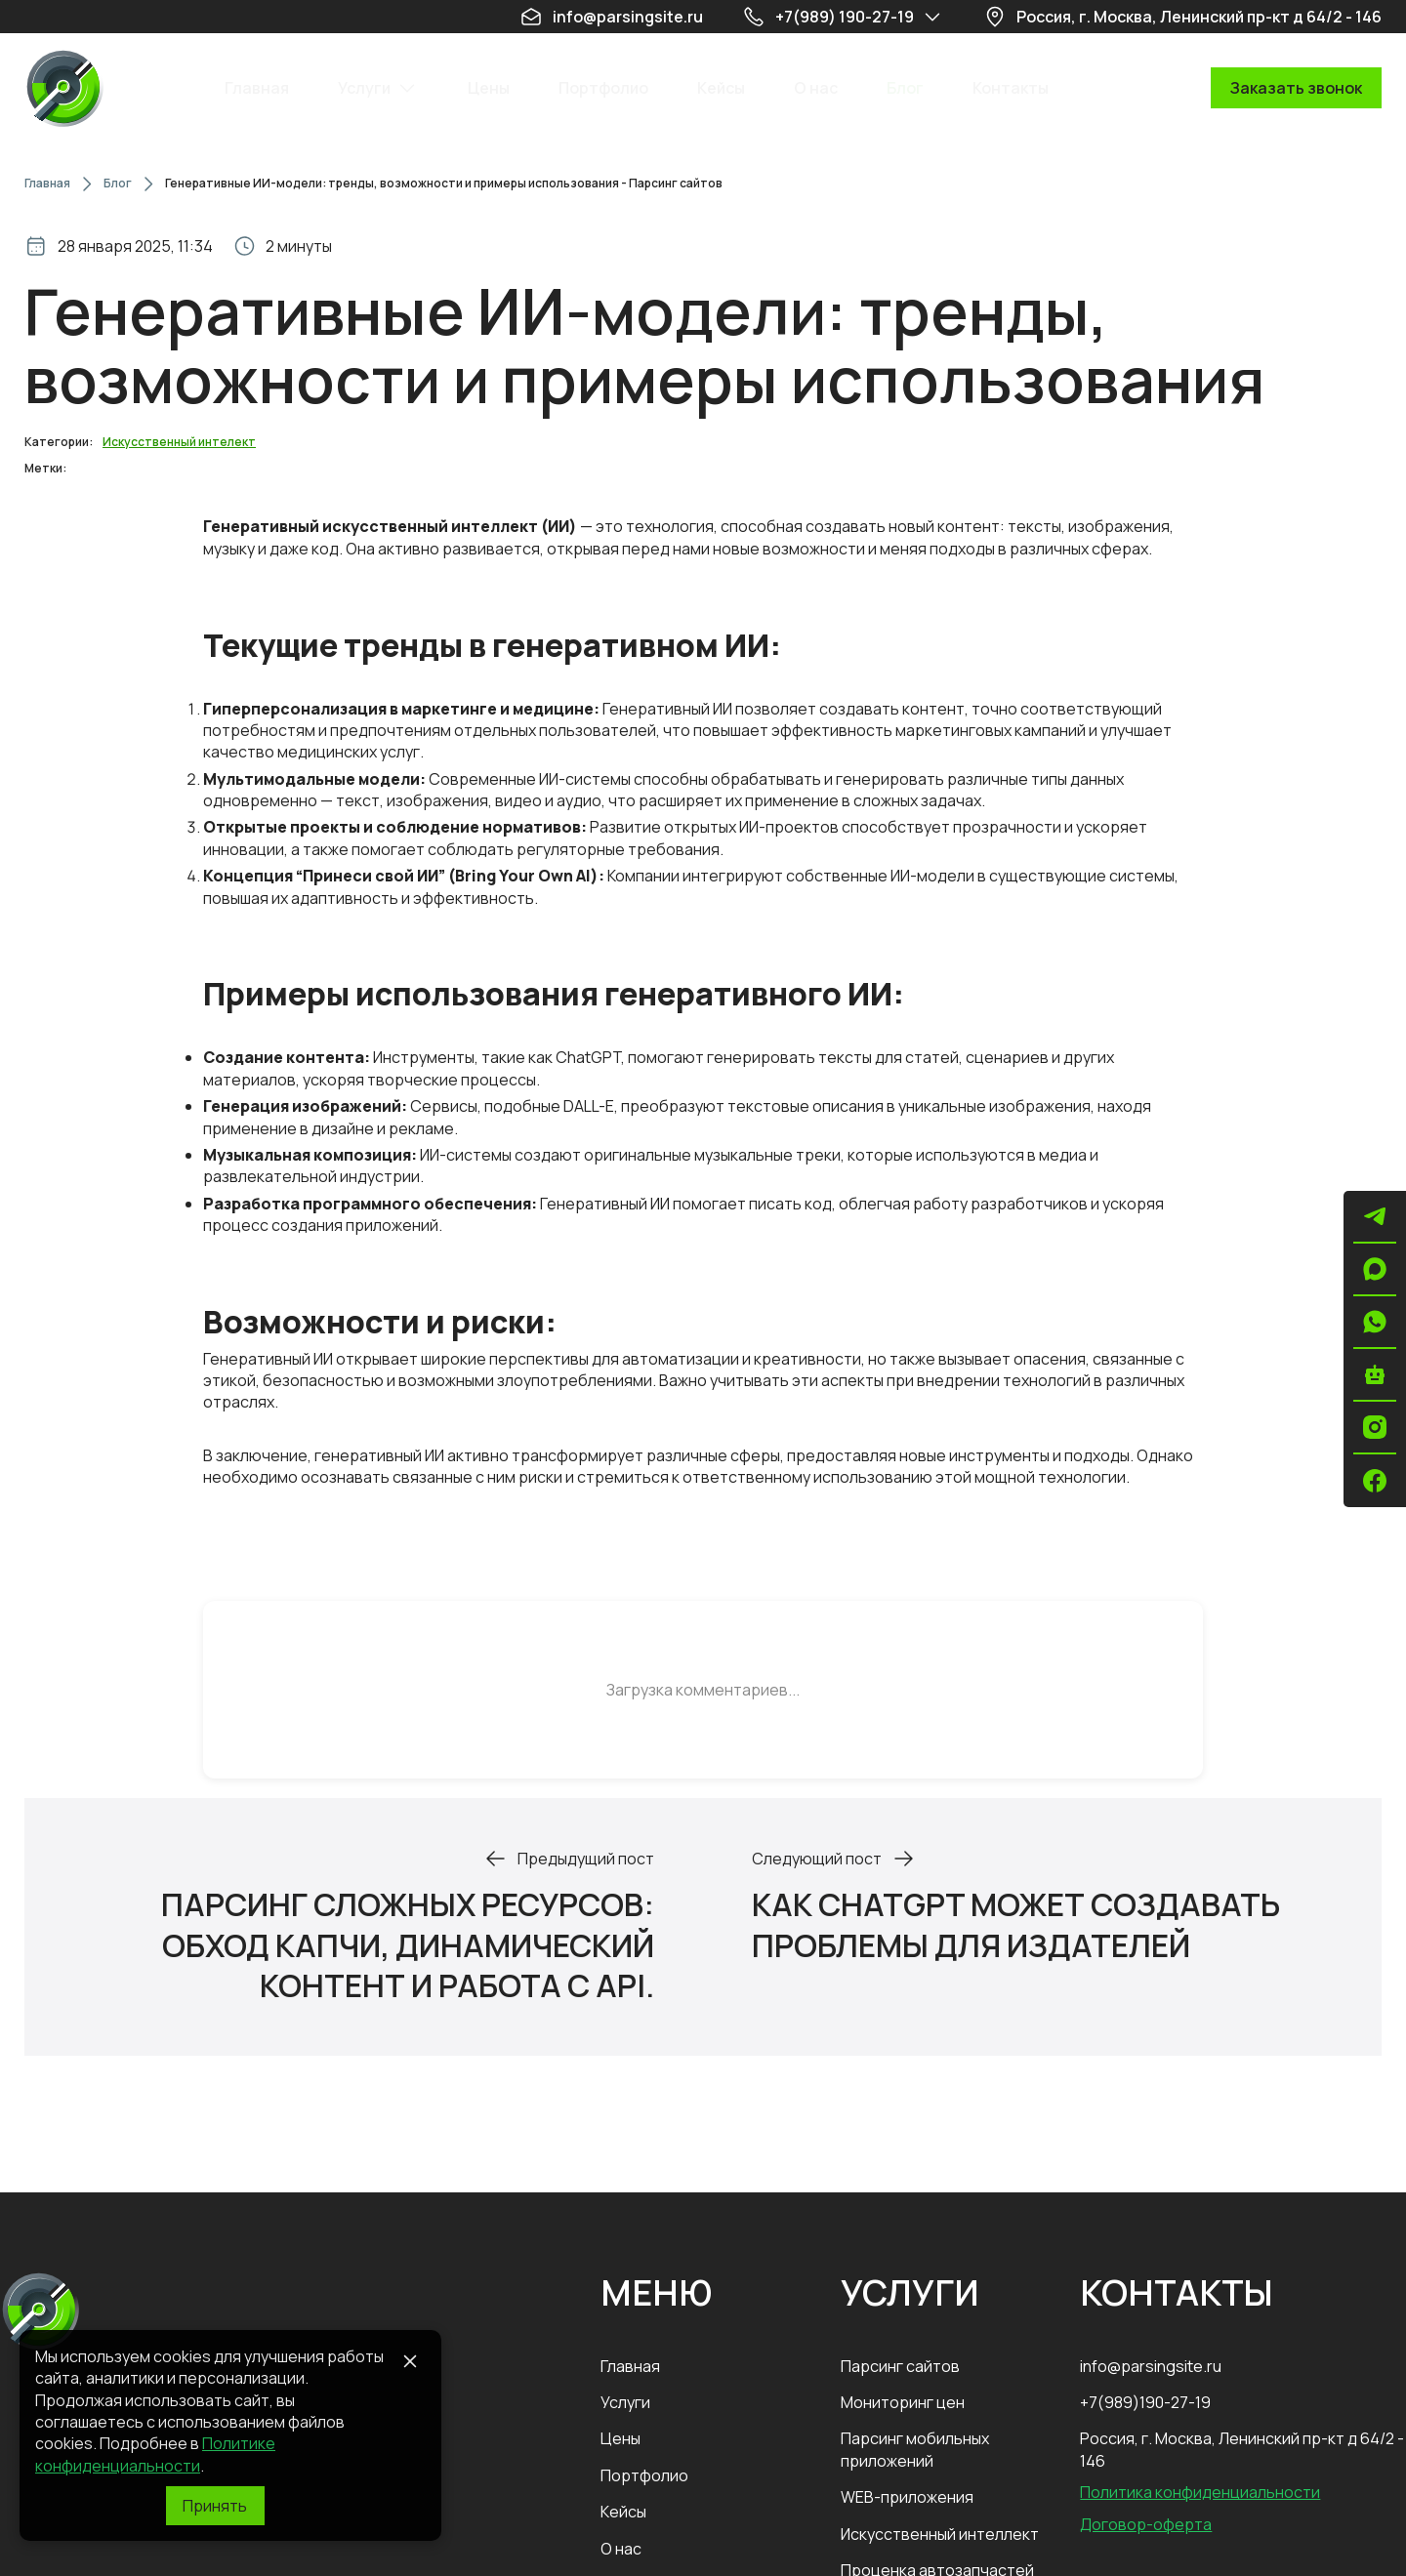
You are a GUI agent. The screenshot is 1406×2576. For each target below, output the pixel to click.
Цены (620, 2438)
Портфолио (644, 2475)
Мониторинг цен (903, 2402)
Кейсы (623, 2511)
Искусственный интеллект (940, 2534)
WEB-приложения (907, 2497)
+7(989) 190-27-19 (844, 16)
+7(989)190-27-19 (1145, 2402)
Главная (47, 183)
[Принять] (215, 2505)
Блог (117, 183)
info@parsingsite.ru (1150, 2366)
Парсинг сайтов (900, 2366)
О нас (620, 2548)
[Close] (410, 2361)
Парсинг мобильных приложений (915, 2449)
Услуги (625, 2402)
